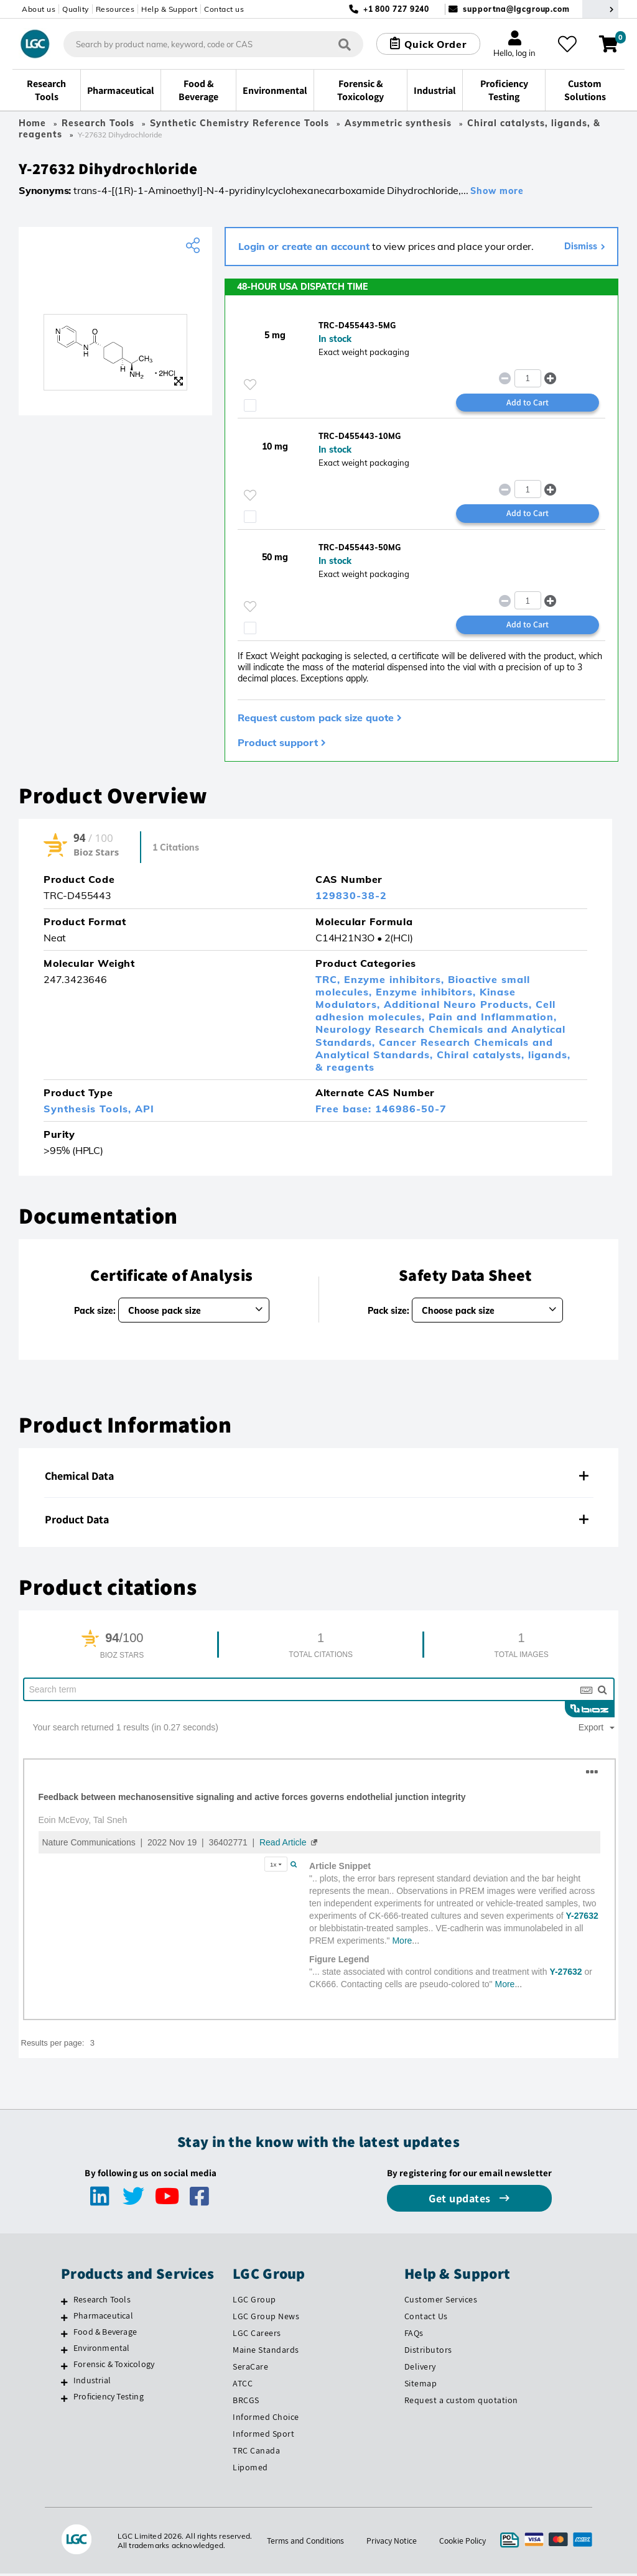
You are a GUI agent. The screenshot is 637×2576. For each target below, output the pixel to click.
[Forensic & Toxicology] (64, 2369)
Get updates (461, 2201)
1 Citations (175, 850)
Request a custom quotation (461, 2403)
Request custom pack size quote (316, 720)
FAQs (414, 2336)
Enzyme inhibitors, (396, 982)
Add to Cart (527, 404)
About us (38, 9)
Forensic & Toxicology (113, 2367)
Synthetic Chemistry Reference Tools (239, 123)
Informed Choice (266, 2420)
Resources (115, 9)
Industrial (92, 2383)
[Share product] (194, 247)
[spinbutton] (527, 380)
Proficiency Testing (108, 2399)
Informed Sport (263, 2436)
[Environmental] (64, 2352)
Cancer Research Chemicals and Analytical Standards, (434, 1050)
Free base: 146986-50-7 (381, 1112)
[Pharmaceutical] (64, 2320)
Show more (497, 192)
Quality (75, 9)
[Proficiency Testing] (64, 2401)
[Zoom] (179, 382)
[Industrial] (64, 2385)
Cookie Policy (464, 2543)
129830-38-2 (351, 898)
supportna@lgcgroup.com (516, 9)
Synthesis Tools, (89, 1112)
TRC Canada (256, 2452)
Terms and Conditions (303, 2543)
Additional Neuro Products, (460, 1007)
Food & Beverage (105, 2334)
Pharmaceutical (103, 2318)
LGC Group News (266, 2319)
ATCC (243, 2386)
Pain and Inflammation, (493, 1019)
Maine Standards (266, 2352)
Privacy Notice (391, 2543)
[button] (550, 379)
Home (32, 123)
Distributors (428, 2352)
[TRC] (115, 287)
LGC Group (254, 2302)
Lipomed (250, 2469)
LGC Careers (257, 2336)
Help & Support (169, 9)
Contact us (224, 9)
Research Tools (98, 123)
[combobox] (211, 44)
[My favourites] (568, 44)
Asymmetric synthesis (398, 123)
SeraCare (250, 2369)
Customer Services (441, 2302)
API (144, 1112)
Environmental (101, 2351)
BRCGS (246, 2403)
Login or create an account (304, 247)
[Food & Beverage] (64, 2336)
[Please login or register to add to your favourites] (250, 386)
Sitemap (420, 2386)
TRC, (329, 982)
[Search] (343, 44)
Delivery (420, 2369)
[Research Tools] (64, 2304)
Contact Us (426, 2319)
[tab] (318, 1479)
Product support (278, 745)
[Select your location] (600, 9)
